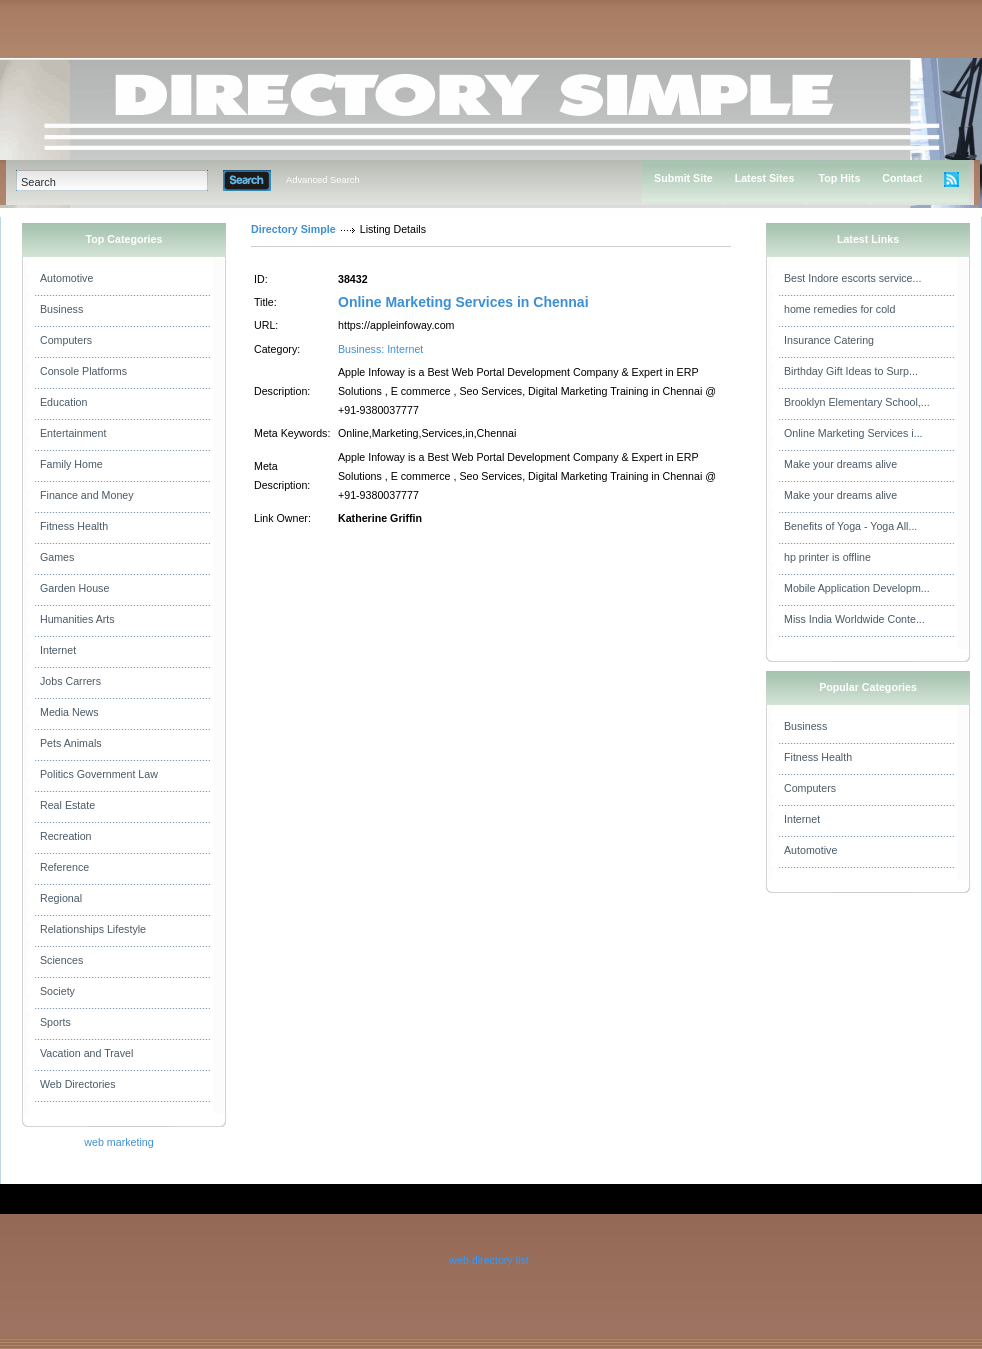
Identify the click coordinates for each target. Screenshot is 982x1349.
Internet (58, 650)
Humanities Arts (77, 619)
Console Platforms (83, 371)
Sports (55, 1022)
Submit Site (683, 178)
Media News (69, 712)
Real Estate (67, 805)
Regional (61, 898)
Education (63, 402)
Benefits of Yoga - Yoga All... (850, 526)
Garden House (74, 588)
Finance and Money (87, 495)
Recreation (66, 836)
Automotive (66, 278)
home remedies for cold (839, 309)
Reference (64, 867)
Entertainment (73, 433)
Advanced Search (323, 180)
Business (61, 309)
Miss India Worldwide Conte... (854, 619)
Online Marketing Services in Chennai (463, 302)
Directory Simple (293, 229)
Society (57, 991)
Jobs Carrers (70, 681)
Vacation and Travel (86, 1053)
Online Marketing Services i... (853, 433)
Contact (902, 178)
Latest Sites (765, 178)
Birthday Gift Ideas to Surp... (851, 371)
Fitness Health (74, 526)
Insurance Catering (829, 340)
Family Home (71, 464)
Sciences (61, 960)
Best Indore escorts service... (852, 278)
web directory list (488, 1260)
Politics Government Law (99, 774)
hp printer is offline (827, 557)
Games (57, 557)
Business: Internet (380, 349)
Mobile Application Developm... (857, 588)
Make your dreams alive (840, 464)
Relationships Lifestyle (93, 929)
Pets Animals (71, 743)
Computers (66, 340)
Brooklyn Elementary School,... (857, 402)
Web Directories (78, 1084)
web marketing (118, 1142)
